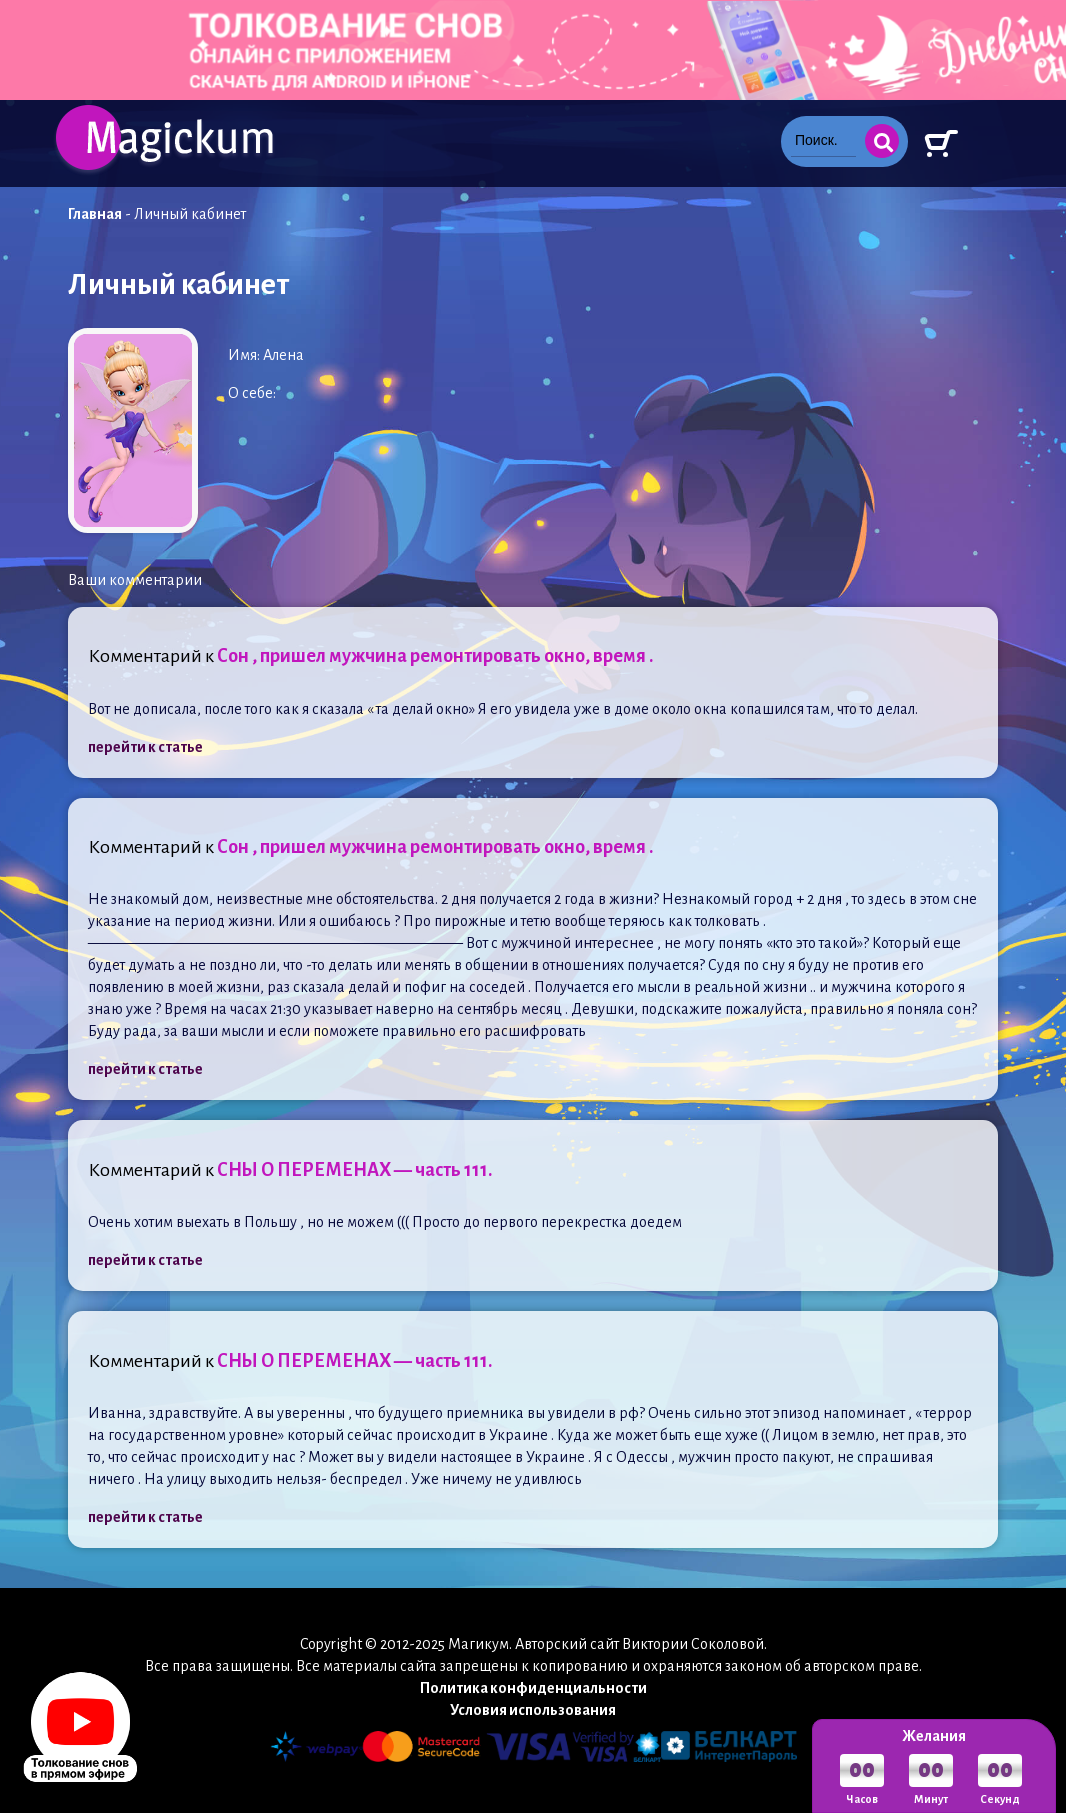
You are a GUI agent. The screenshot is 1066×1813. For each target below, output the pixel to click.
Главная (95, 214)
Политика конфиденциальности (533, 1688)
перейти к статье (145, 747)
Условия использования (533, 1710)
